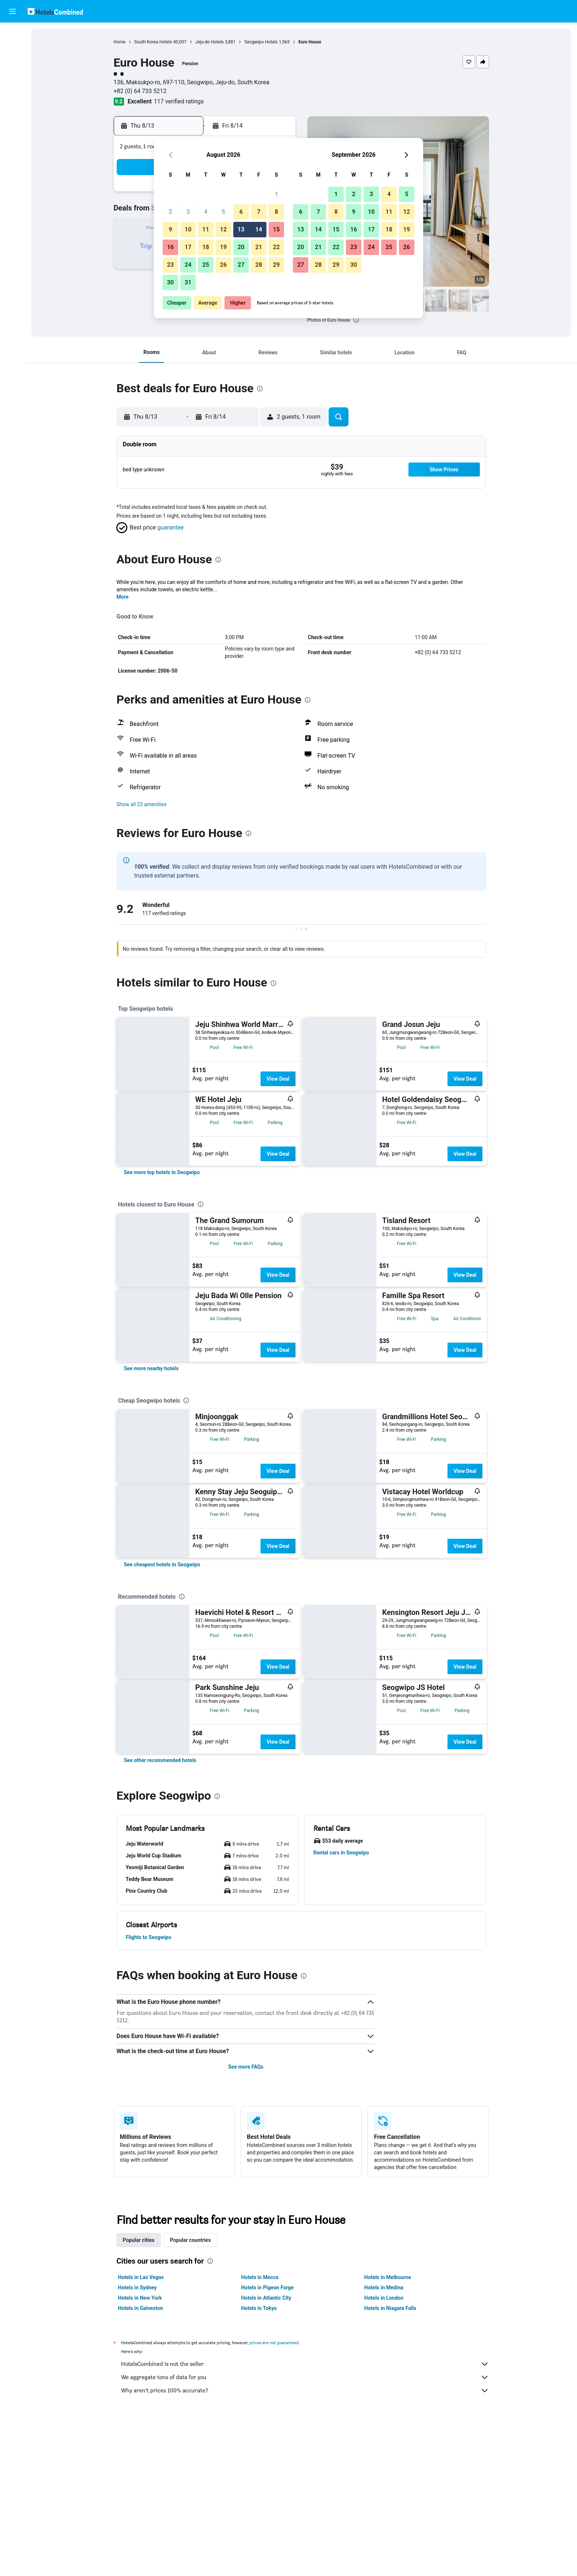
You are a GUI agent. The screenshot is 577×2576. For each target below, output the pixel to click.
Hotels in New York (140, 2298)
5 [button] (223, 211)
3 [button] (188, 211)
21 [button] (258, 247)
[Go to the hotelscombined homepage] (55, 11)
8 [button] (276, 211)
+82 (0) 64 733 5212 (140, 91)
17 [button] (188, 247)
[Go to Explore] (12, 95)
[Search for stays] (12, 49)
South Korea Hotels (153, 42)
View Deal (277, 1079)
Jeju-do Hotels (209, 42)
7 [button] (258, 211)
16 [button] (170, 247)
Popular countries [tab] (190, 2240)
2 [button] (170, 211)
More (123, 597)
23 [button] (170, 264)
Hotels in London (383, 2298)
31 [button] (188, 282)
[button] (12, 11)
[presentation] (356, 319)
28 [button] (258, 264)
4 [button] (205, 211)
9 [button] (170, 229)
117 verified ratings (179, 101)
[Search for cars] (12, 64)
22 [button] (276, 247)
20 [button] (241, 247)
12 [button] (223, 229)
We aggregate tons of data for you (305, 2377)
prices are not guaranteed (274, 2342)
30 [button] (170, 282)
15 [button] (276, 229)
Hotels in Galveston (140, 2308)
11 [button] (205, 229)
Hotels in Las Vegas (141, 2277)
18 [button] (205, 247)
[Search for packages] (12, 80)
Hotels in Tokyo (259, 2308)
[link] (162, 1172)
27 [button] (241, 264)
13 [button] (241, 229)
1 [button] (276, 194)
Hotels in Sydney (137, 2287)
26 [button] (223, 264)
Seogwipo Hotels (260, 42)
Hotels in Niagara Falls (390, 2308)
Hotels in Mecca (259, 2277)
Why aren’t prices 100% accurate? (305, 2390)
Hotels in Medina (383, 2287)
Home (119, 42)
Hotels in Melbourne (387, 2277)
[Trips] (12, 116)
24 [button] (188, 264)
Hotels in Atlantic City (266, 2298)
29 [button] (276, 264)
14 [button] (258, 229)
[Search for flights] (12, 33)
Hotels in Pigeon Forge (267, 2287)
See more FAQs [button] (245, 2067)
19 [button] (223, 247)
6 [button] (241, 211)
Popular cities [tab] (139, 2240)
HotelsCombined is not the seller (305, 2364)
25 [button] (205, 264)
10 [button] (188, 229)
